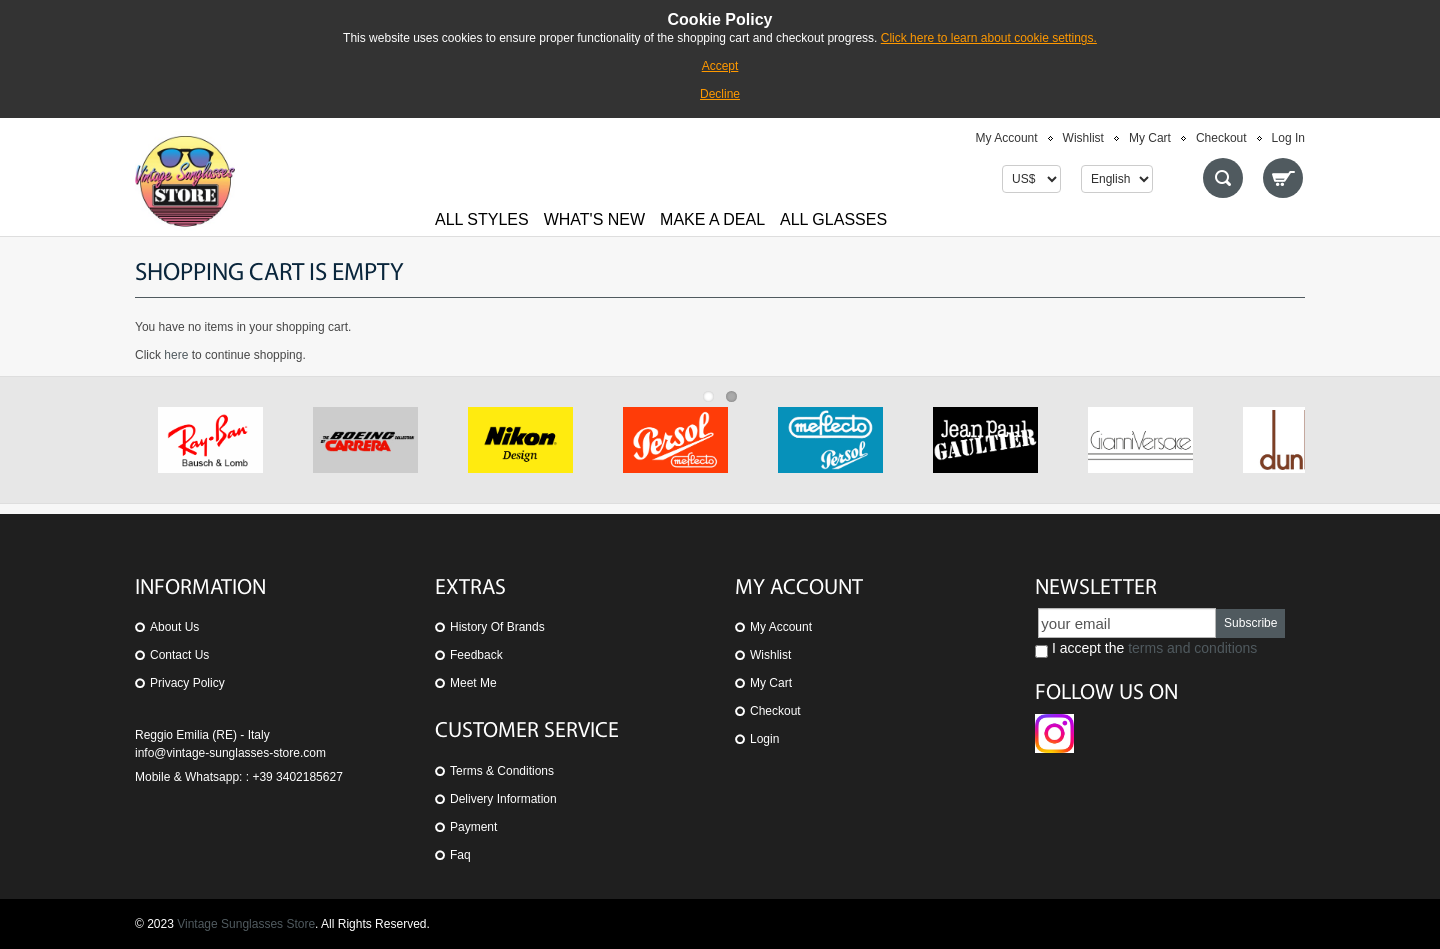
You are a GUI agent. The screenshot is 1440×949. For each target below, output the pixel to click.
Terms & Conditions (502, 771)
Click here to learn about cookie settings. (989, 38)
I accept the (1146, 649)
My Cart (1150, 138)
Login (764, 739)
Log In (1288, 138)
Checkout (1221, 138)
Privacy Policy (187, 683)
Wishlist (1083, 138)
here (176, 355)
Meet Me (473, 683)
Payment (473, 827)
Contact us (179, 655)
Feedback (476, 655)
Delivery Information (503, 799)
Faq (460, 855)
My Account (1007, 138)
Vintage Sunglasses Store (246, 924)
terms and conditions (1192, 648)
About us (174, 627)
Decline (720, 94)
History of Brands (497, 627)
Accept (720, 66)
